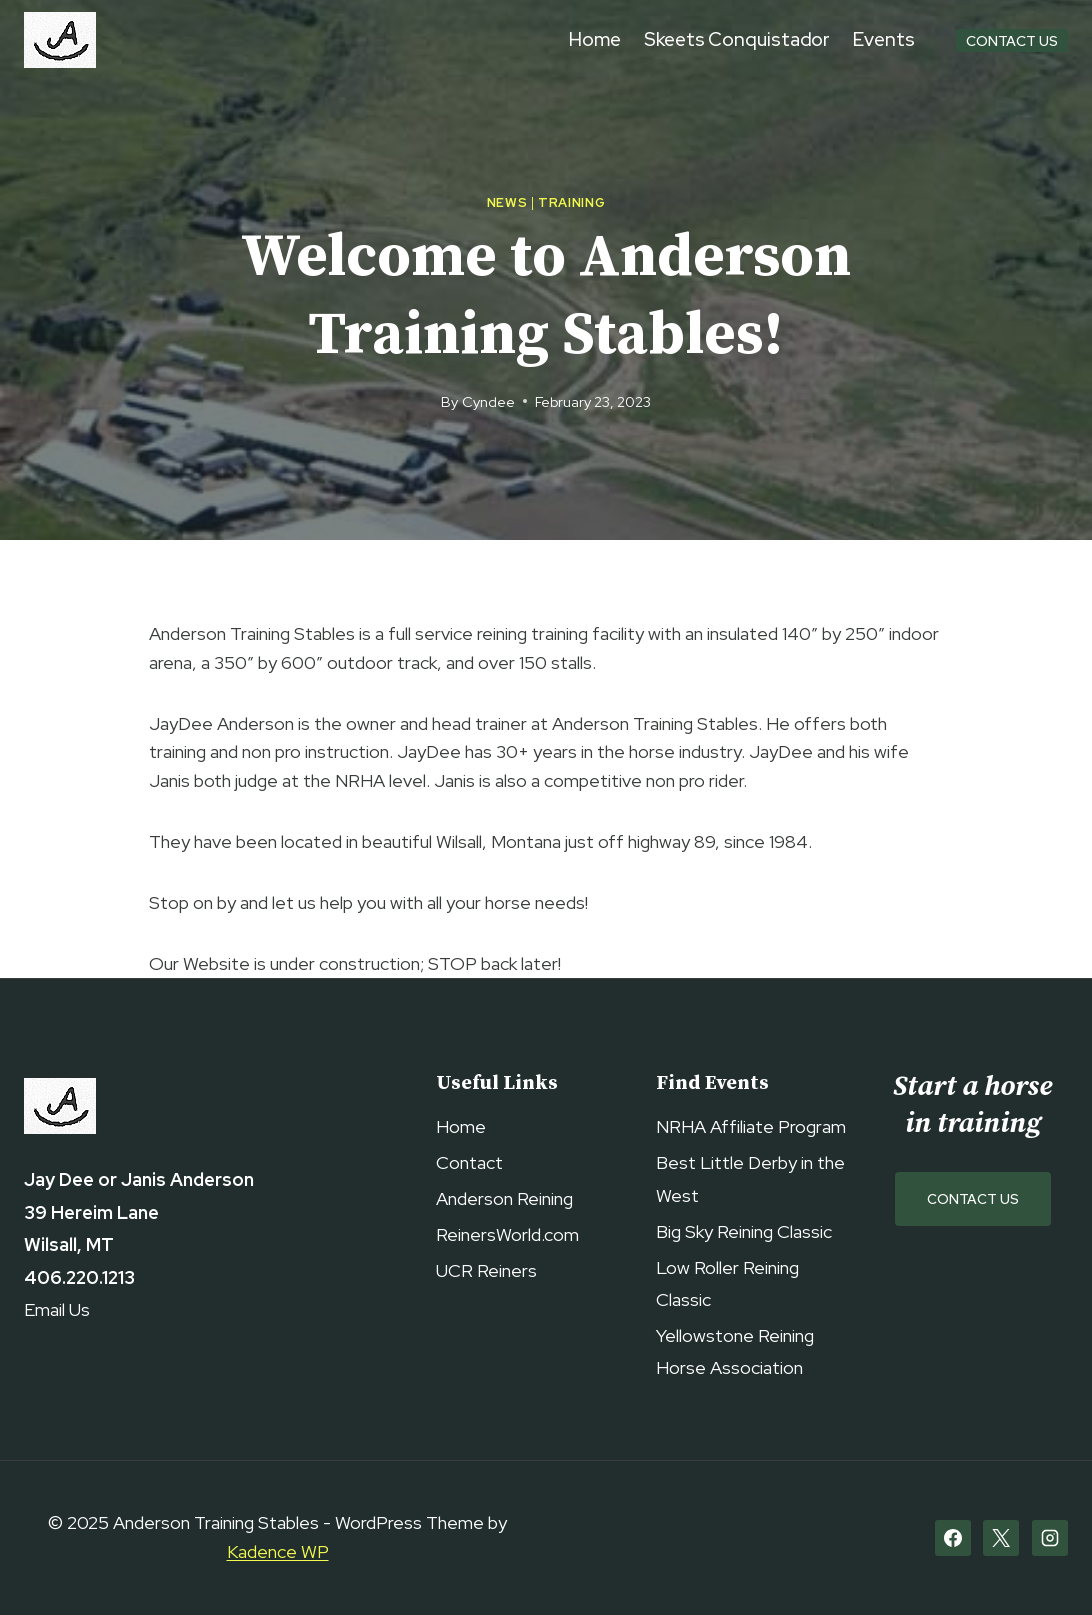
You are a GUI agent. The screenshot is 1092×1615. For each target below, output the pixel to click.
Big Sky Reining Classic (744, 1231)
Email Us (57, 1309)
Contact (469, 1162)
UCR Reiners (486, 1270)
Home (595, 39)
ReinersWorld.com (507, 1234)
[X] (1001, 1538)
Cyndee (488, 401)
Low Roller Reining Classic (727, 1283)
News (507, 202)
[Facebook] (953, 1538)
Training (571, 202)
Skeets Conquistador (737, 39)
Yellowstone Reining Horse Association (735, 1351)
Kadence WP (278, 1551)
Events (883, 39)
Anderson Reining (504, 1198)
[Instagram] (1050, 1538)
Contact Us (1012, 40)
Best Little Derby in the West (750, 1178)
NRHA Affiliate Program (751, 1126)
